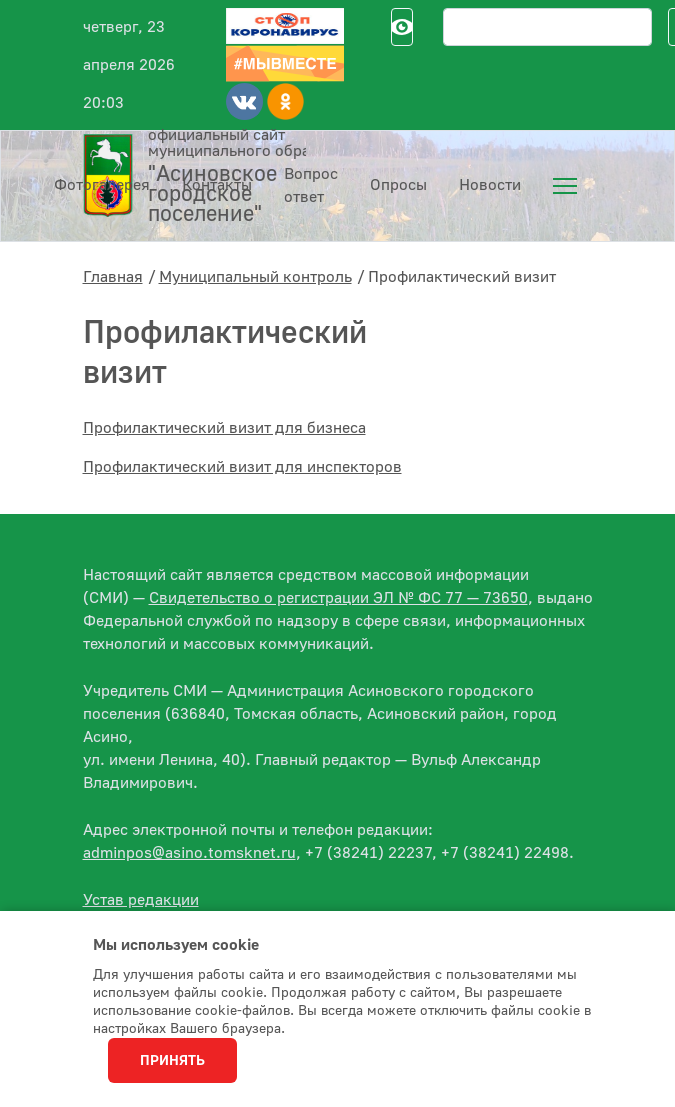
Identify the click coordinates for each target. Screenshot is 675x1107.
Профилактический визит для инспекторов (242, 467)
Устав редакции (141, 900)
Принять (172, 1061)
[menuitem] (565, 186)
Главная (113, 277)
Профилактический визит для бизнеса (224, 428)
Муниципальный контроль (255, 277)
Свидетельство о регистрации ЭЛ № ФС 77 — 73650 (338, 598)
